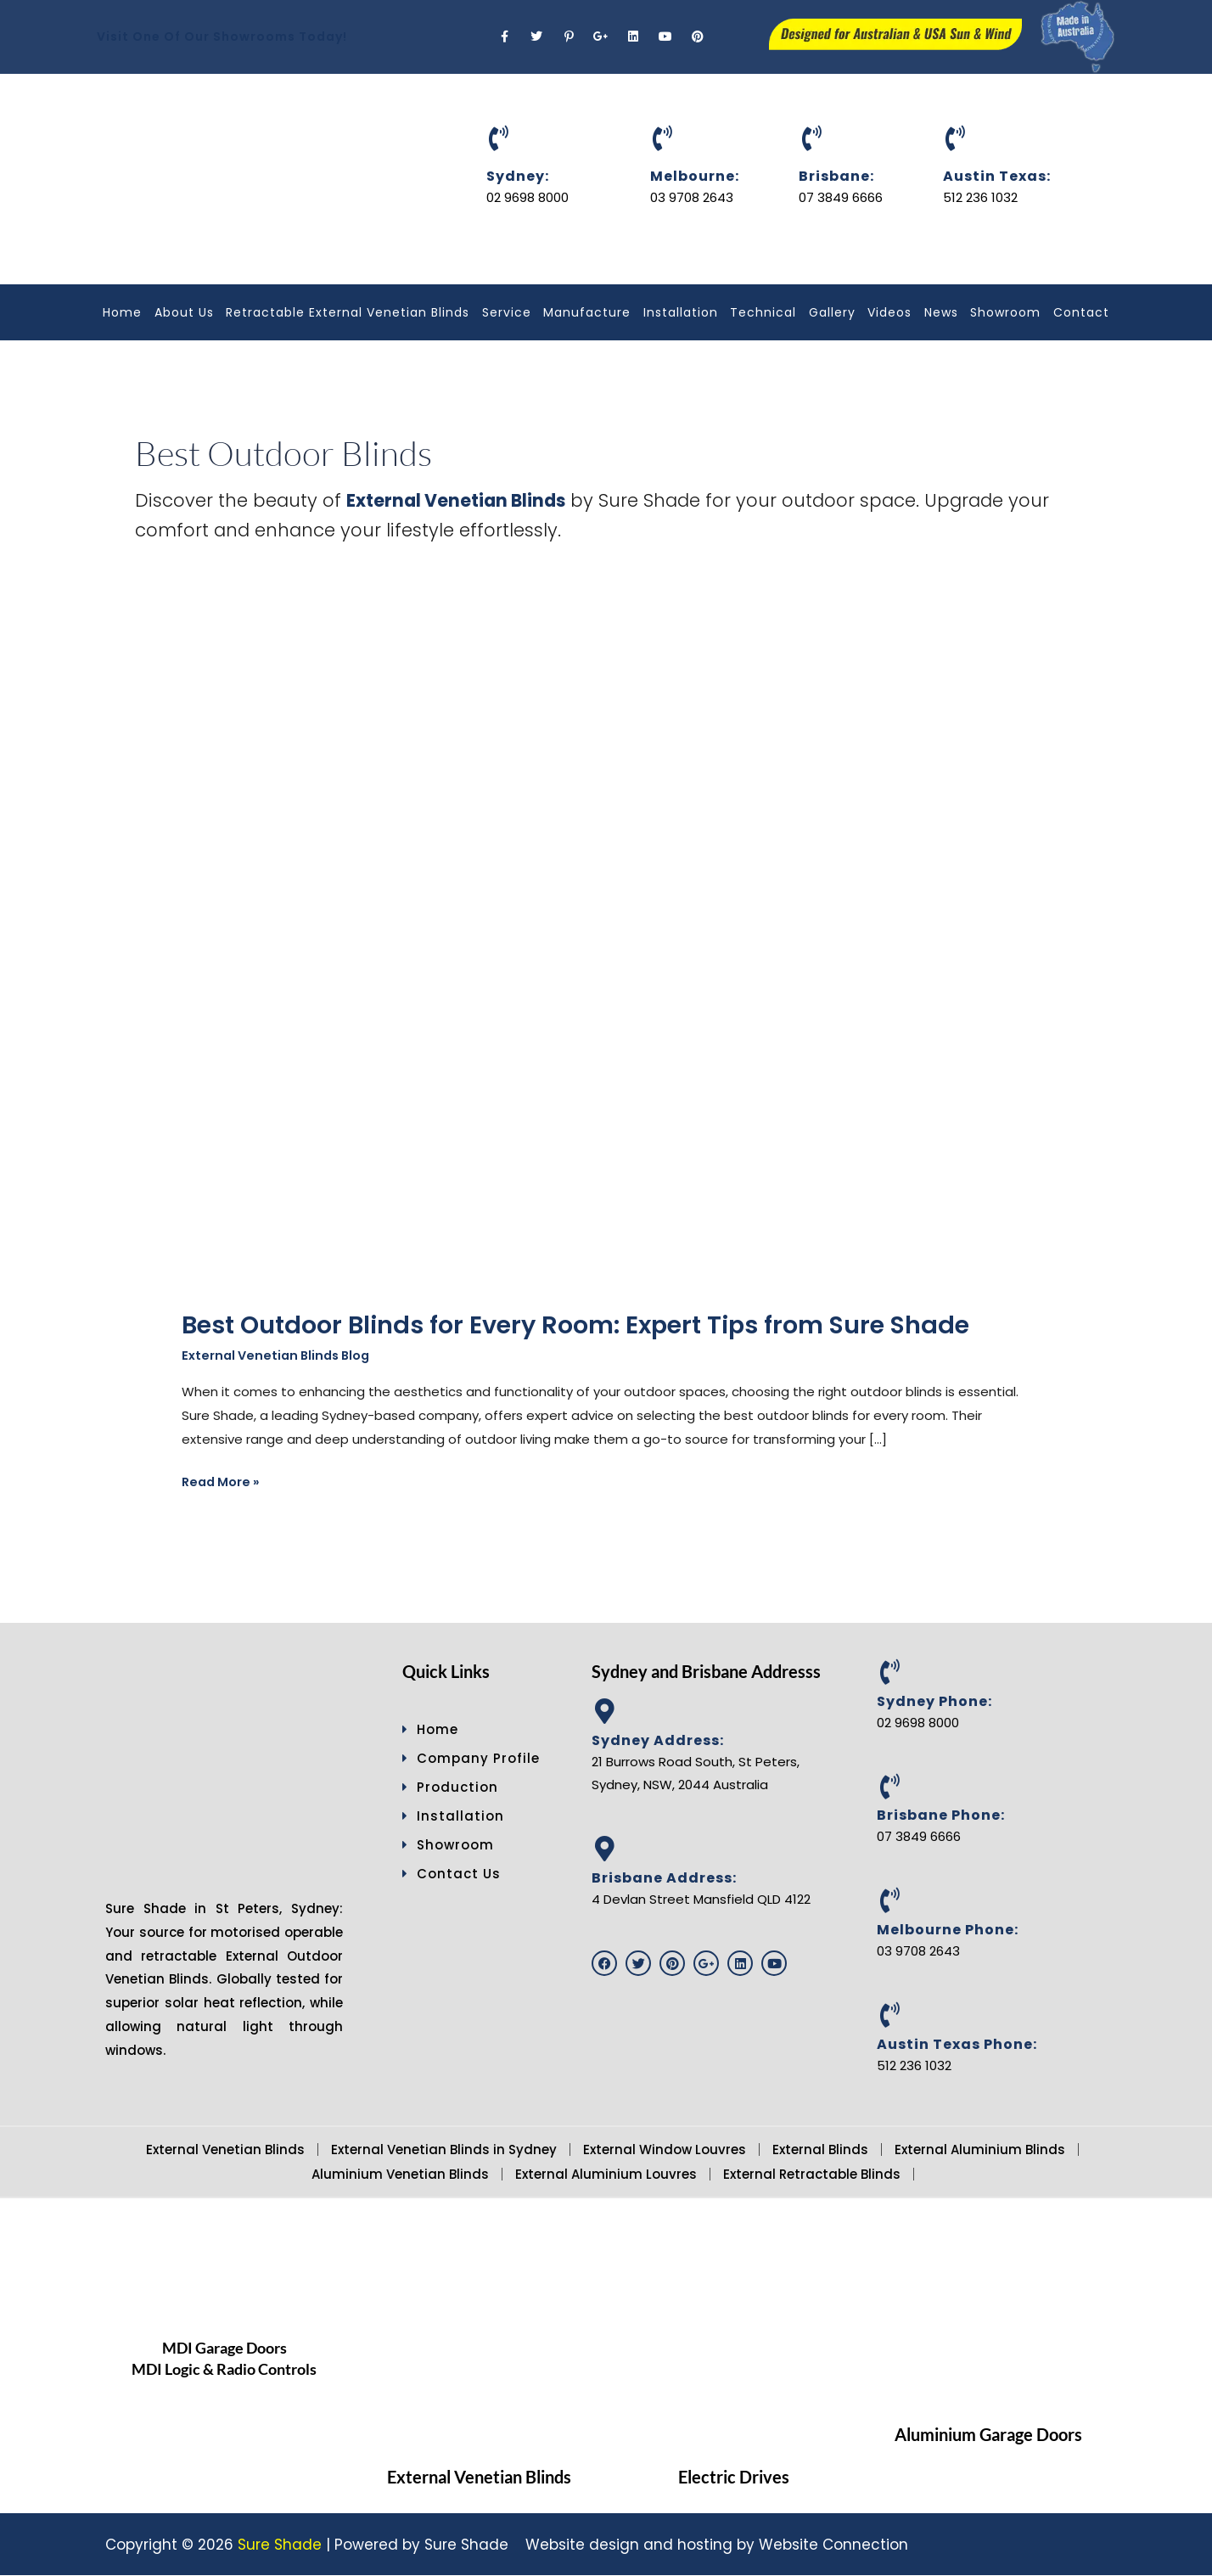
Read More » (223, 1481)
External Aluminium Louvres (606, 2174)
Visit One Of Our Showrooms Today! (222, 36)
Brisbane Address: (664, 1879)
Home (122, 312)
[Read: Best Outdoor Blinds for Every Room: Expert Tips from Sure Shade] (500, 968)
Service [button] (506, 312)
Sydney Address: (658, 1740)
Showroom (1005, 312)
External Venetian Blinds (225, 2149)
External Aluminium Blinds (980, 2149)
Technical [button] (763, 312)
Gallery (832, 312)
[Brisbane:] (811, 138)
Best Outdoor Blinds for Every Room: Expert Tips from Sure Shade (594, 1325)
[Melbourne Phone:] (889, 1901)
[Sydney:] (499, 138)
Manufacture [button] (587, 312)
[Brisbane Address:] (604, 1849)
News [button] (941, 312)
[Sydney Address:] (604, 1712)
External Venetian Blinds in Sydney (444, 2149)
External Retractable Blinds (812, 2174)
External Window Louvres (664, 2149)
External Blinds (820, 2149)
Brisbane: (836, 176)
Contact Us (451, 1874)
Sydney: (517, 176)
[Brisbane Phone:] (889, 1786)
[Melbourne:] (663, 138)
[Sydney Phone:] (889, 1673)
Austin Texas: (997, 176)
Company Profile (471, 1759)
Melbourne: (694, 176)
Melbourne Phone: (947, 1930)
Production (450, 1788)
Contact (1081, 312)
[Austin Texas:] (955, 138)
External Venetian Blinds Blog (280, 1356)
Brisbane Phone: (941, 1816)
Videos (889, 312)
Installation (680, 312)
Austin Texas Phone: (957, 2045)
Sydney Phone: (934, 1701)
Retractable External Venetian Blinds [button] (347, 312)
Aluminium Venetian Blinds (400, 2174)
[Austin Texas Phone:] (889, 2016)
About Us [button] (184, 312)
